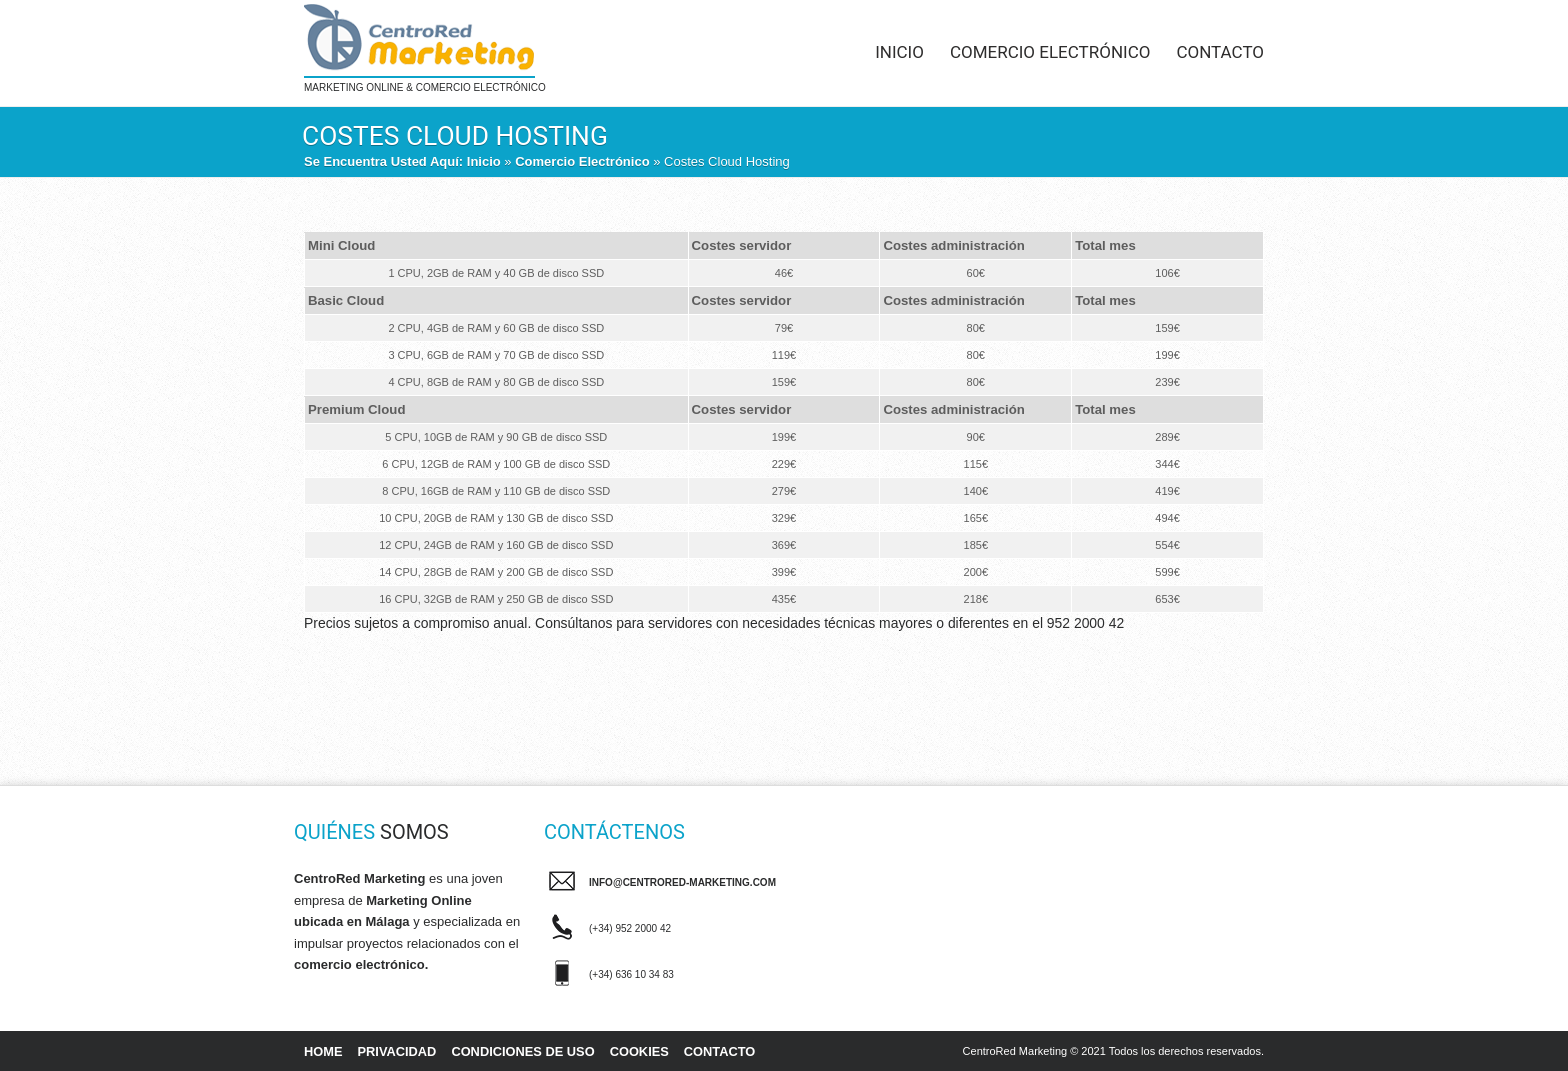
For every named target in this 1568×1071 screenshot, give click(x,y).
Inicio (899, 52)
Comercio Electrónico (1050, 52)
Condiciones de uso (522, 1051)
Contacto (1220, 52)
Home (323, 1051)
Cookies (639, 1051)
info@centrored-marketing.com (682, 882)
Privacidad (397, 1051)
